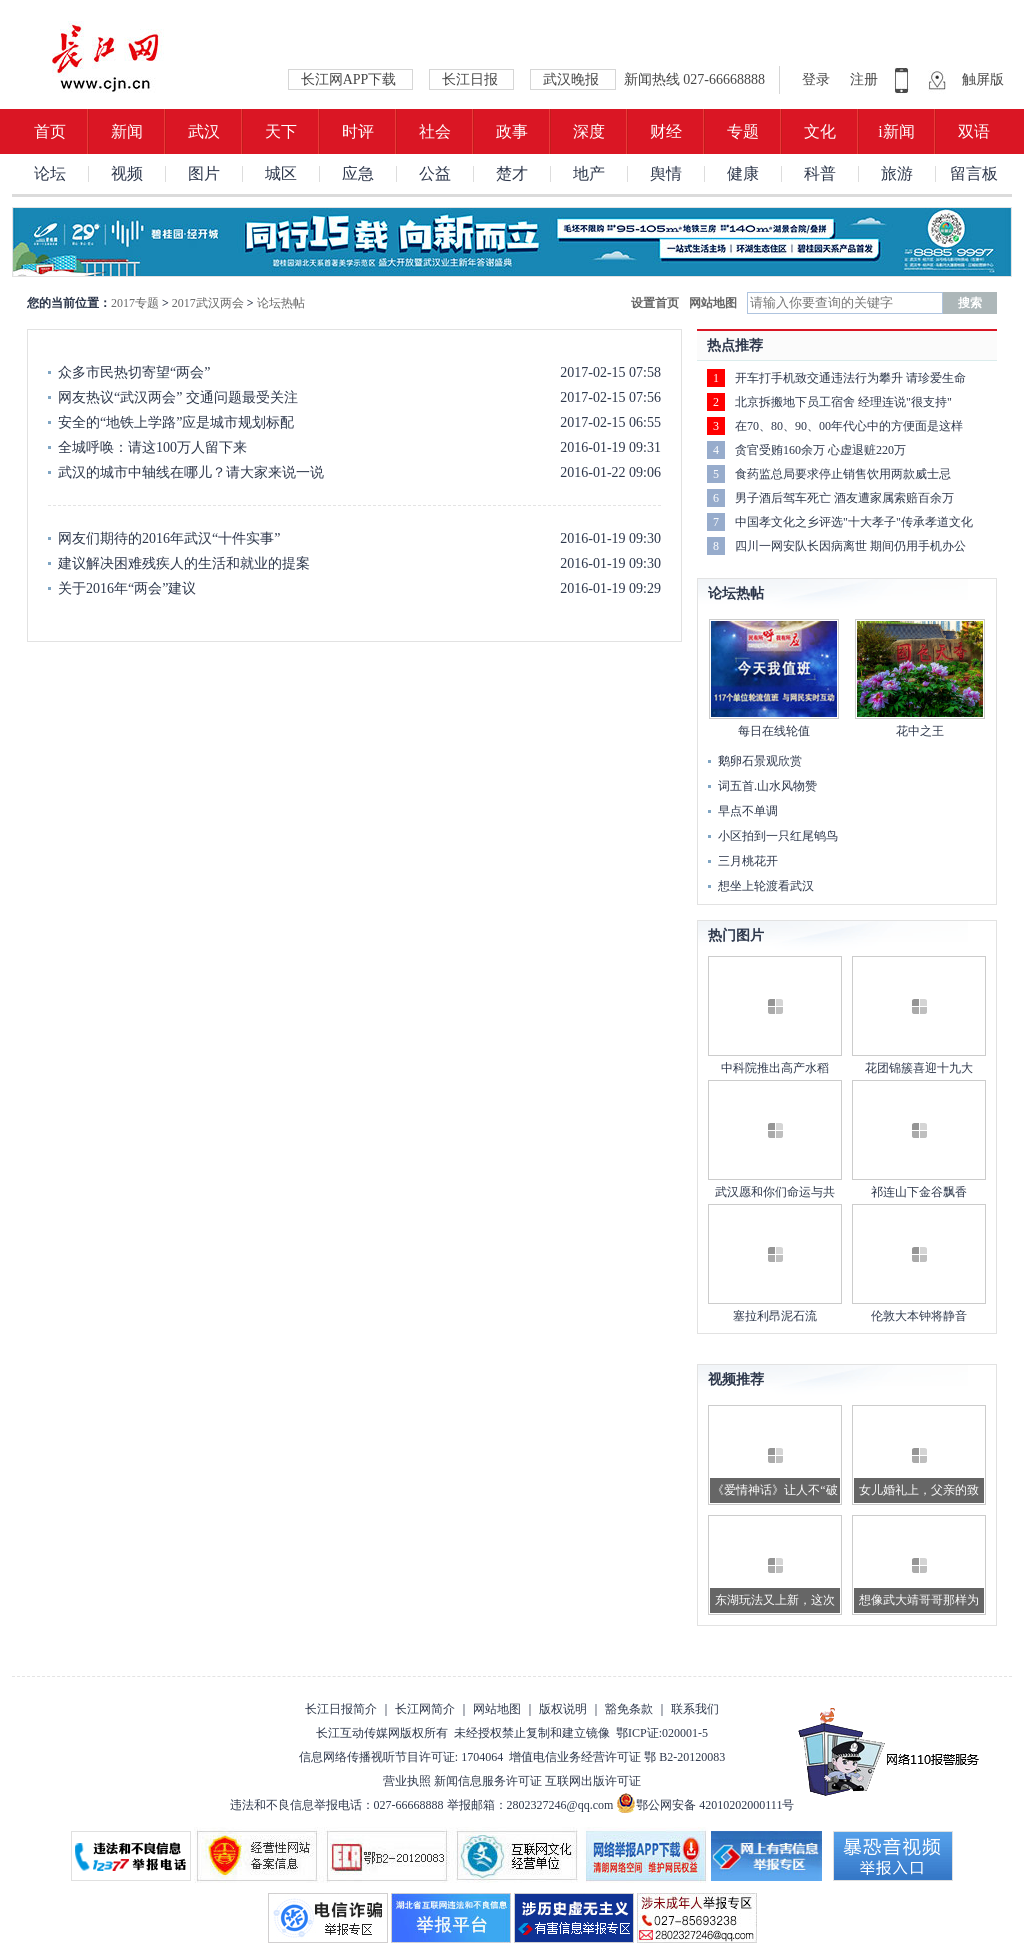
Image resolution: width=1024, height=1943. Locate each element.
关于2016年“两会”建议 (127, 588)
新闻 (127, 131)
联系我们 (695, 1709)
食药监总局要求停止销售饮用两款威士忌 (843, 474)
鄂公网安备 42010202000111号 (705, 1805)
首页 (50, 131)
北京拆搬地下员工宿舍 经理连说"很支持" (843, 402)
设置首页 (655, 303)
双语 (974, 131)
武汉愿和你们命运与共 (775, 1192)
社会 (435, 131)
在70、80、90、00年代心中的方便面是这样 (849, 426)
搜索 (970, 303)
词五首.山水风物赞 (767, 786)
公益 (435, 173)
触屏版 (983, 79)
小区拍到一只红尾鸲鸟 (778, 836)
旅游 (897, 173)
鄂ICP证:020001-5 (662, 1733)
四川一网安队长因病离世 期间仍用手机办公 (850, 546)
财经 (666, 131)
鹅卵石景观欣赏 (760, 761)
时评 (358, 131)
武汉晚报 (573, 79)
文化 (820, 131)
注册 (864, 79)
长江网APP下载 (350, 79)
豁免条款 (629, 1709)
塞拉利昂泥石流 (775, 1316)
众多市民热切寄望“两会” (134, 372)
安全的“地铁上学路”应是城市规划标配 (176, 422)
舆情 (666, 173)
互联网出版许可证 (593, 1781)
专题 (743, 131)
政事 (512, 131)
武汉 (204, 131)
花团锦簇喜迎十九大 (919, 1068)
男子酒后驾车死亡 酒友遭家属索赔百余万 (844, 498)
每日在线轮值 (774, 731)
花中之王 (920, 731)
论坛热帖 (281, 303)
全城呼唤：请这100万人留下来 (152, 447)
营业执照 (407, 1781)
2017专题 (135, 303)
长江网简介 (425, 1709)
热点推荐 (735, 345)
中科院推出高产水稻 (775, 1068)
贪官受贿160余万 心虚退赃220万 (820, 450)
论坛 (50, 173)
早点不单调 (748, 811)
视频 (127, 173)
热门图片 (736, 935)
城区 (281, 173)
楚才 (512, 173)
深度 (589, 131)
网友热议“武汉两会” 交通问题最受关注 (178, 397)
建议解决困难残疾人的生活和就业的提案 (184, 563)
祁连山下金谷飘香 (919, 1192)
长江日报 (472, 79)
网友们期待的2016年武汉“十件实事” (169, 538)
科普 (820, 173)
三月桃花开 (748, 861)
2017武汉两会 (208, 303)
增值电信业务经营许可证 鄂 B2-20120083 (617, 1757)
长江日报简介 (341, 1709)
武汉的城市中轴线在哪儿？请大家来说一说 (191, 472)
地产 (589, 173)
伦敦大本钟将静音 (919, 1316)
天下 (281, 131)
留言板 (974, 173)
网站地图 (713, 303)
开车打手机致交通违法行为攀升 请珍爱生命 (850, 378)
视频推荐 (736, 1379)
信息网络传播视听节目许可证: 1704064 (401, 1757)
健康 (743, 173)
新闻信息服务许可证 (488, 1781)
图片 (204, 173)
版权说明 (563, 1709)
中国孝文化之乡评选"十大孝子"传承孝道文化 (854, 522)
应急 (358, 173)
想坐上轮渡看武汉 (766, 886)
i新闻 (896, 131)
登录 (818, 79)
